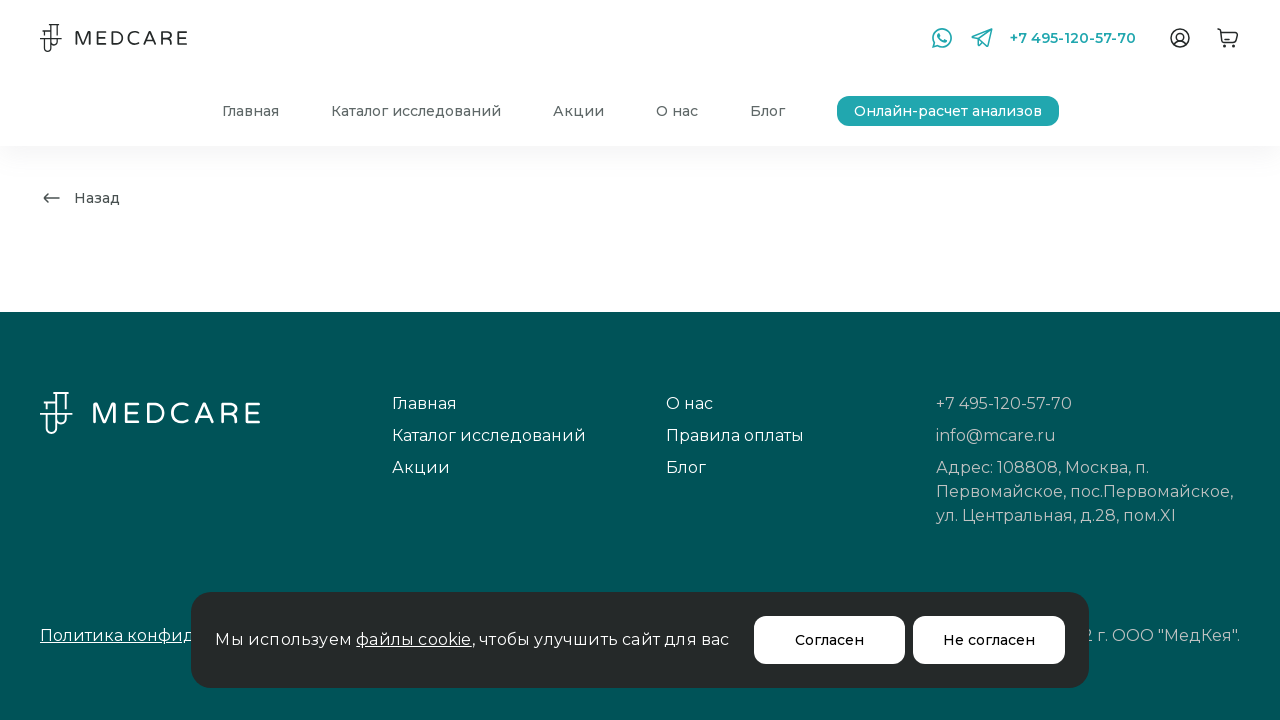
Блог (767, 111)
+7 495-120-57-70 (1073, 38)
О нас (677, 111)
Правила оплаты (735, 435)
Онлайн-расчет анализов (948, 111)
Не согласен (989, 640)
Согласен (829, 640)
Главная (250, 111)
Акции (578, 111)
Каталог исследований (416, 111)
